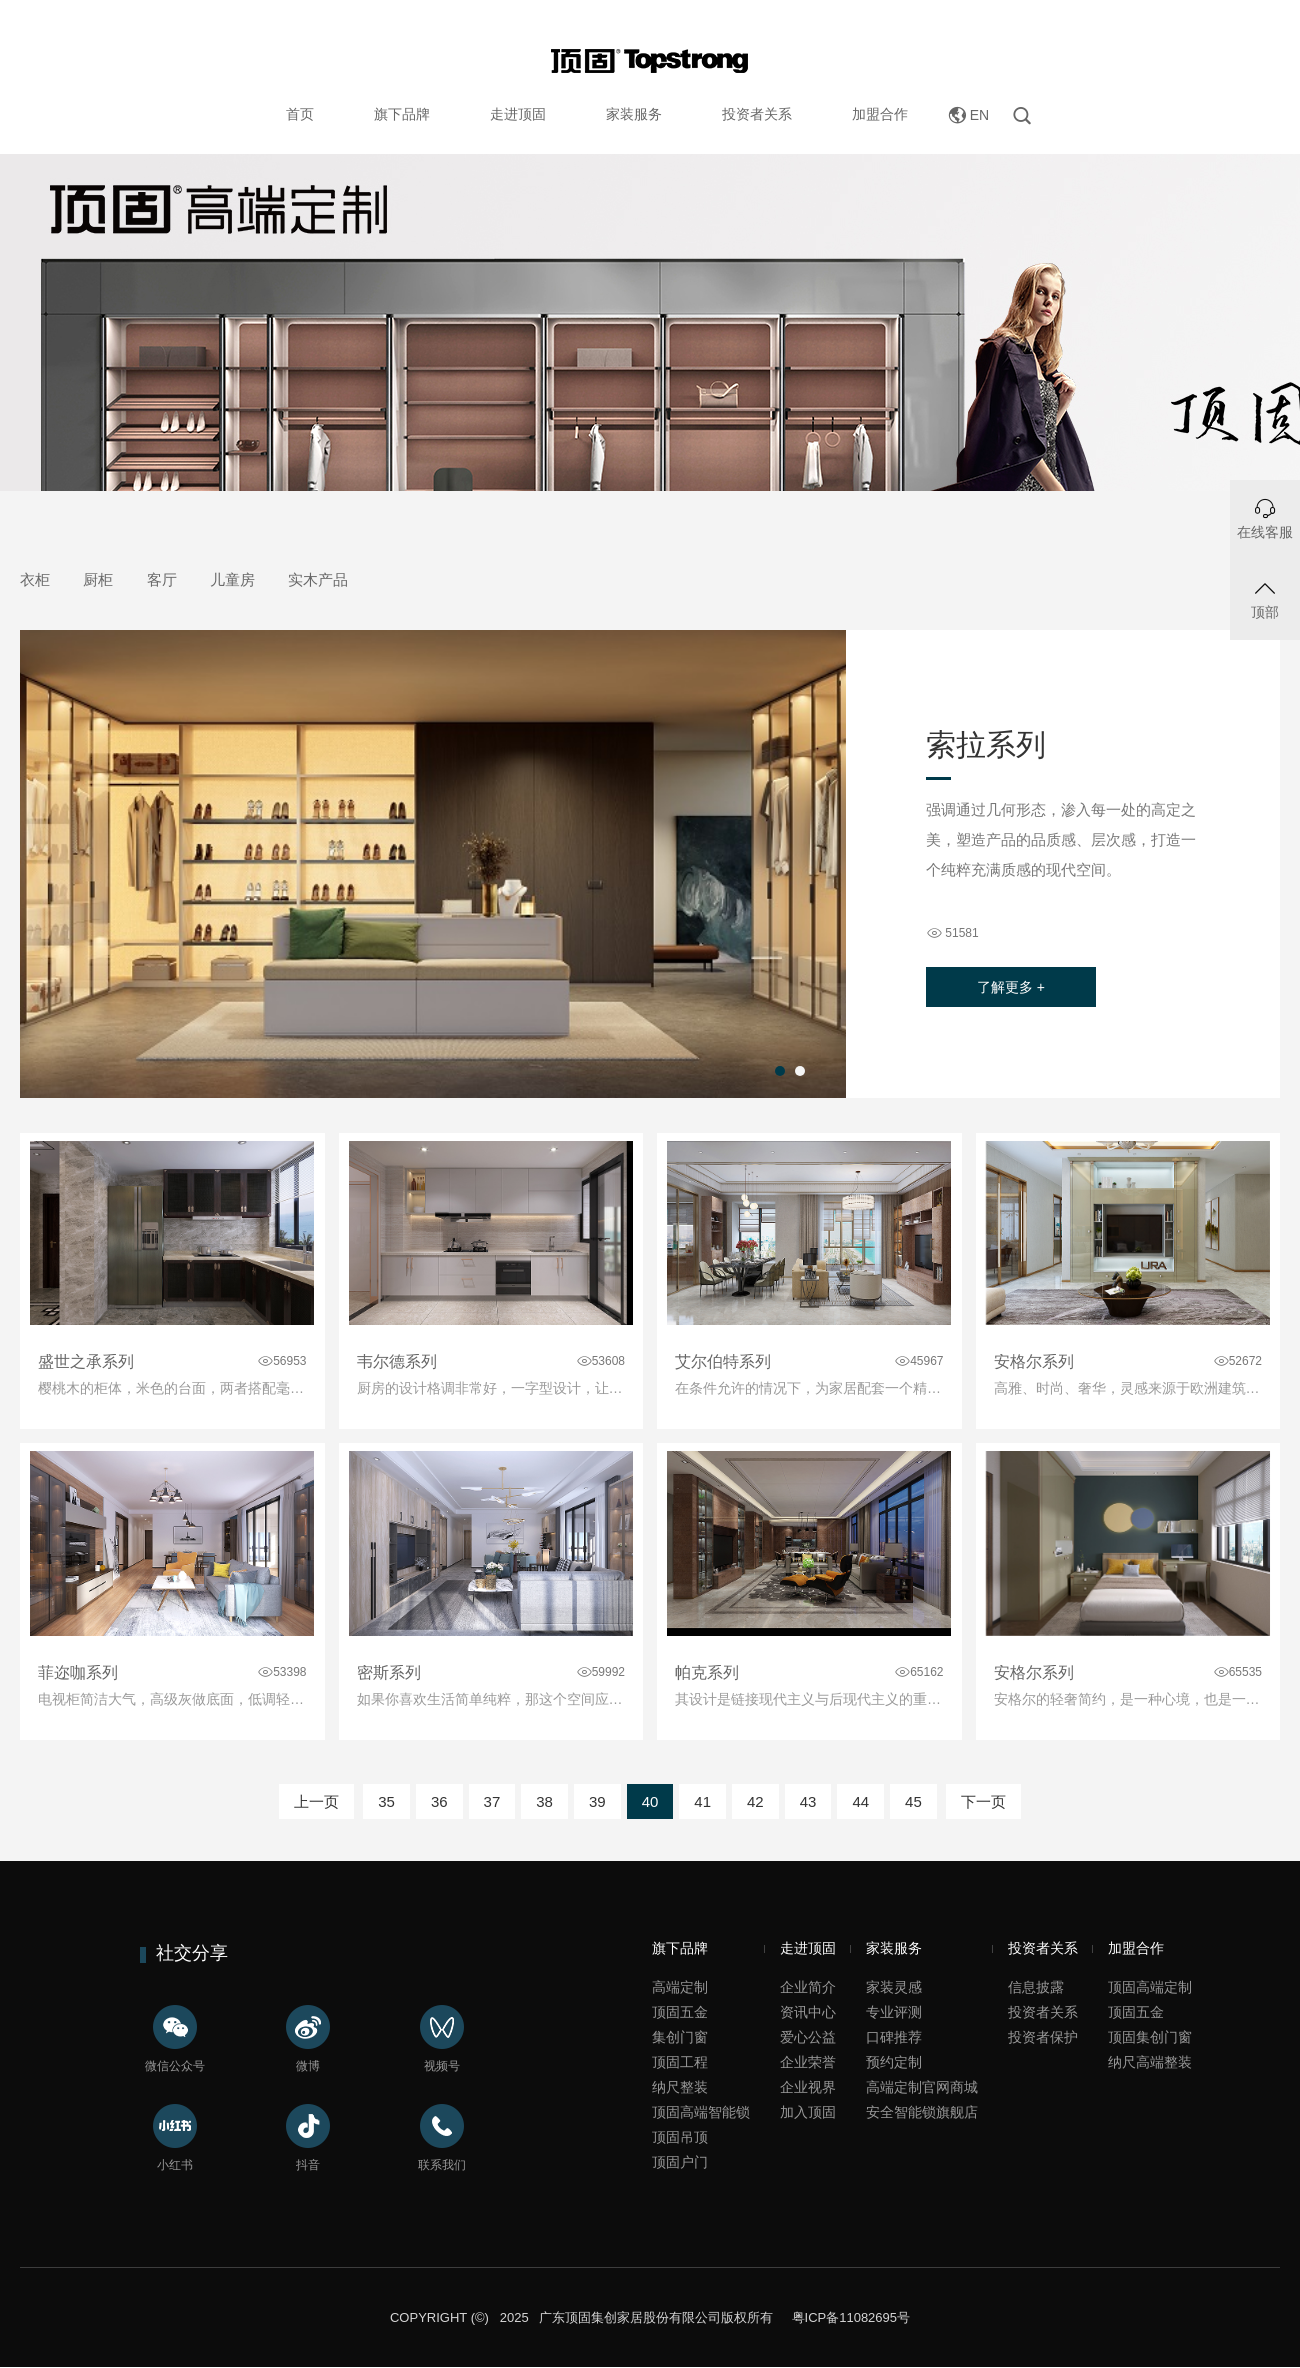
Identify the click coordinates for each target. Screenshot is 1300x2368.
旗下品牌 (402, 114)
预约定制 (894, 2062)
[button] (780, 1071)
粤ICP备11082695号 (849, 2317)
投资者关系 (757, 114)
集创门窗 (680, 2037)
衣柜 (35, 579)
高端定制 (680, 1987)
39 (597, 1801)
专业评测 (894, 2012)
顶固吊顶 (680, 2137)
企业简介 (808, 1987)
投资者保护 (1043, 2037)
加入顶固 (808, 2112)
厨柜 (98, 579)
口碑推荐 (894, 2037)
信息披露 (1036, 1987)
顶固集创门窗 (1150, 2037)
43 (808, 1801)
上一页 (316, 1801)
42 (755, 1801)
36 (439, 1801)
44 (860, 1801)
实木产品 (318, 579)
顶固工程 (680, 2062)
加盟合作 (880, 114)
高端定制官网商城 (922, 2087)
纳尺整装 (680, 2087)
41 (702, 1801)
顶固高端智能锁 (701, 2112)
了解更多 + (1011, 987)
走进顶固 (518, 114)
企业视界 (808, 2087)
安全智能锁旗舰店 (922, 2112)
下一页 (983, 1801)
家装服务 (634, 114)
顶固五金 (680, 2012)
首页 (300, 114)
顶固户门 (680, 2162)
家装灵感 (894, 1987)
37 (492, 1801)
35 (386, 1801)
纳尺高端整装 (1150, 2062)
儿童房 (232, 579)
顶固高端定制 (1150, 1987)
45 (913, 1801)
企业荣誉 (808, 2062)
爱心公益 (808, 2037)
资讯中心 (808, 2012)
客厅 (162, 579)
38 (544, 1801)
